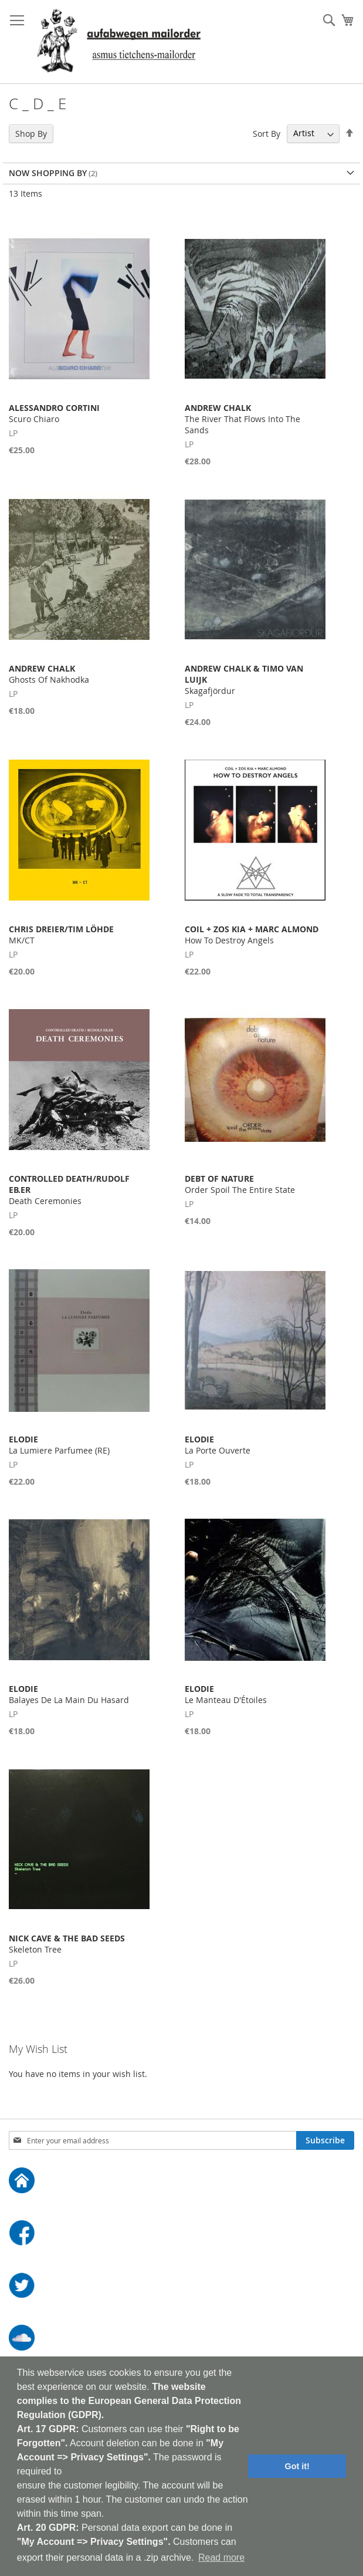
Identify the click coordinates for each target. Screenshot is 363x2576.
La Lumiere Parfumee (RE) (59, 1445)
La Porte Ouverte (217, 1445)
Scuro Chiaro (54, 413)
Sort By (266, 133)
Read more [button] (221, 2557)
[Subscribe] (325, 2140)
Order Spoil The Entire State (240, 1184)
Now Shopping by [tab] (48, 172)
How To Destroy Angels (251, 934)
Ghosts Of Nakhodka (49, 674)
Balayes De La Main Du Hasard (69, 1694)
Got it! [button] (297, 2466)
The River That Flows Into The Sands (242, 419)
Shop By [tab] (31, 133)
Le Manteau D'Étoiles (226, 1694)
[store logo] (118, 42)
